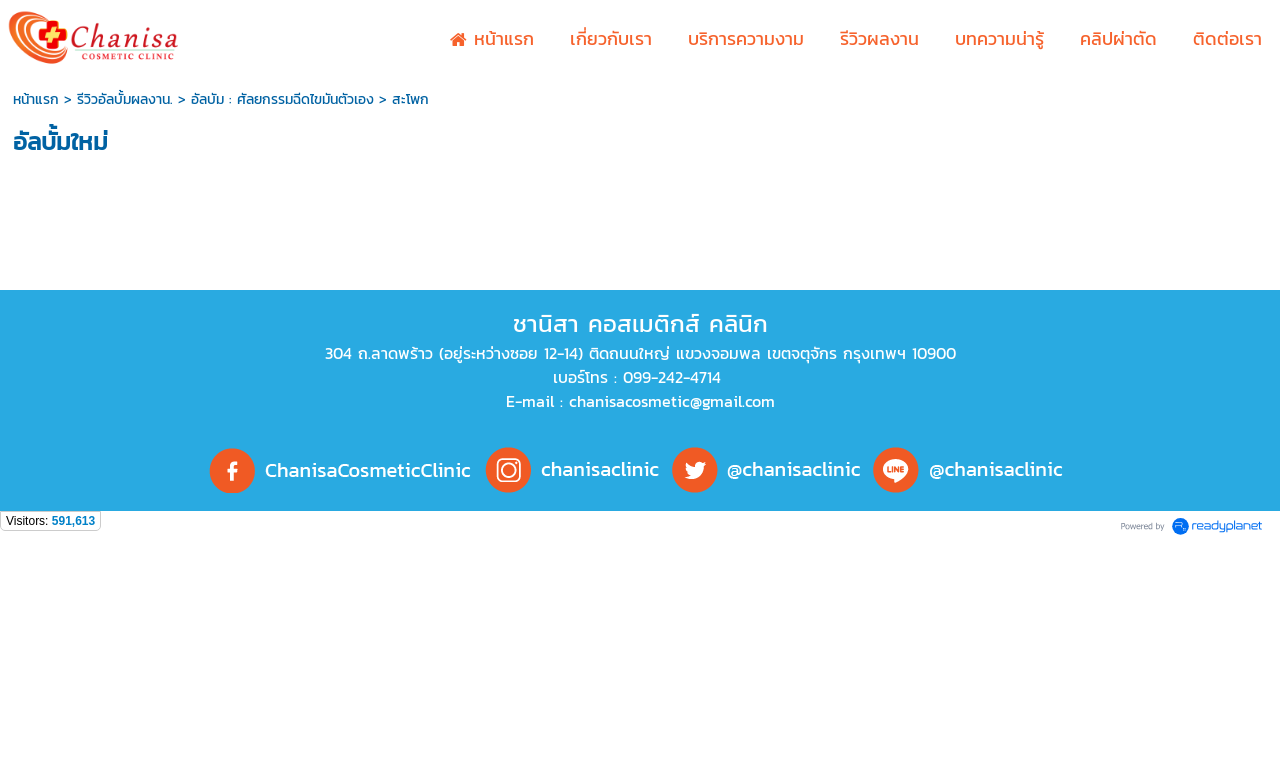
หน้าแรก (36, 99)
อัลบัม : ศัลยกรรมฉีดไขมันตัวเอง (282, 99)
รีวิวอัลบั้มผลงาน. (125, 99)
